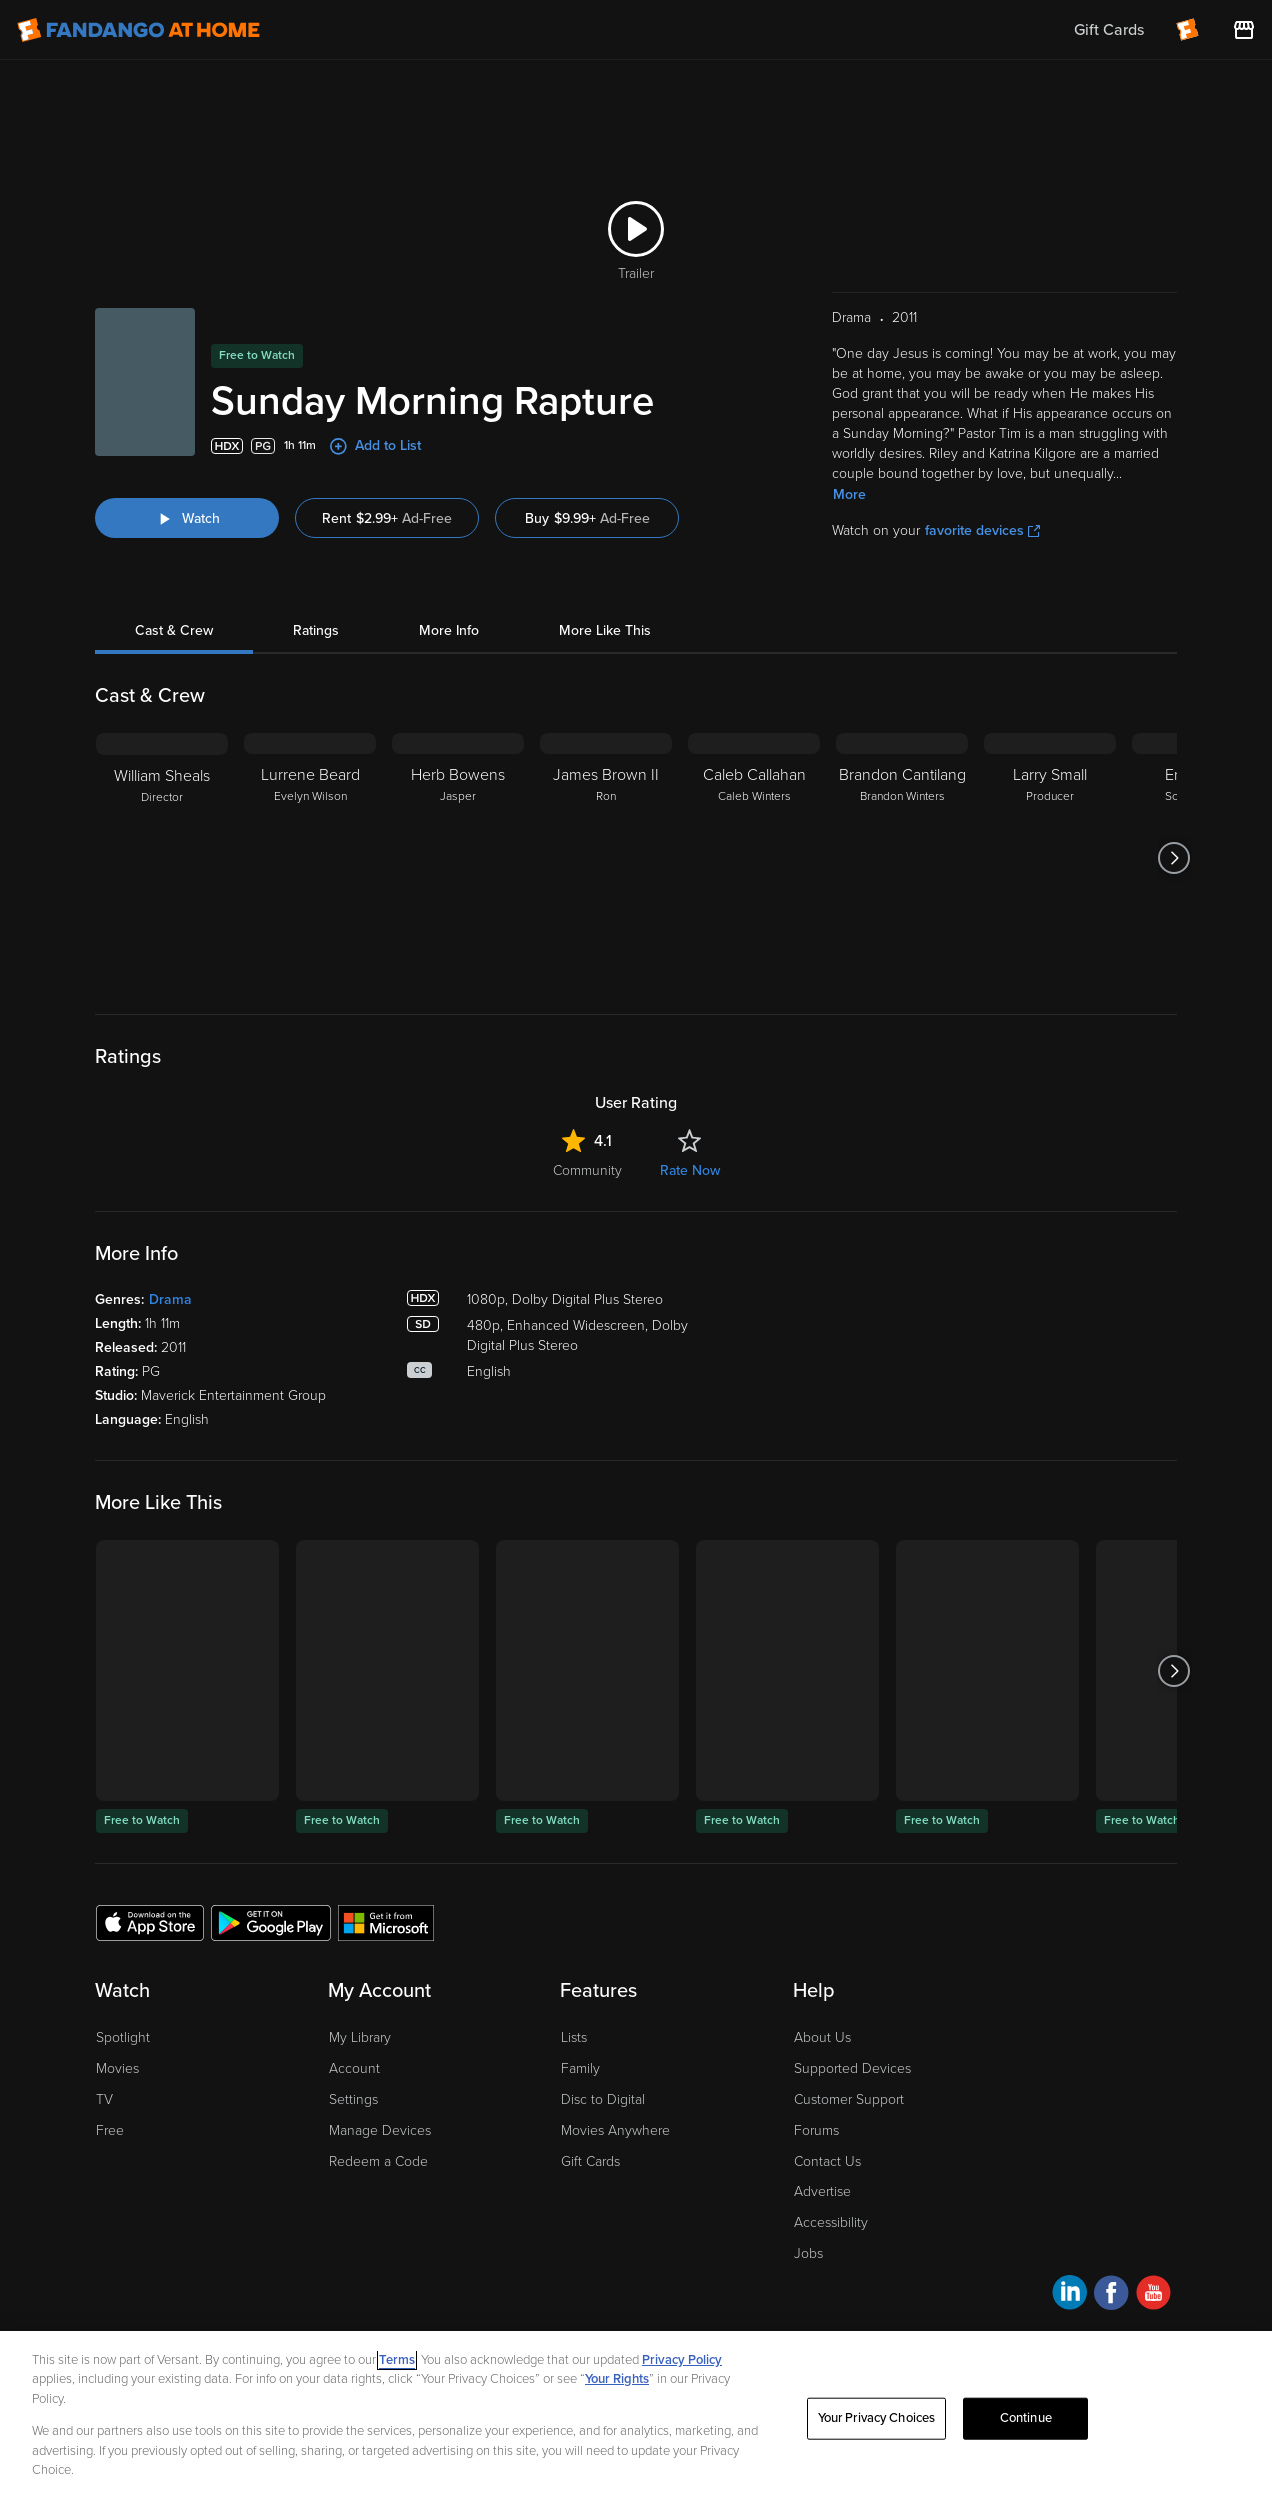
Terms (397, 2360)
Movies (117, 2068)
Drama (170, 1299)
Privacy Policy (682, 2360)
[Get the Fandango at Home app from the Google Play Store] (271, 1922)
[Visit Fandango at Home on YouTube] (1153, 2295)
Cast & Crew (174, 630)
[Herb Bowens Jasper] (458, 858)
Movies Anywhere (615, 2130)
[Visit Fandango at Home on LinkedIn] (1069, 2295)
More (849, 494)
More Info (449, 630)
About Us (822, 2037)
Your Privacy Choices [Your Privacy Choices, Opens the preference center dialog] (877, 2418)
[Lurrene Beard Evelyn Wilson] (310, 858)
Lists (574, 2037)
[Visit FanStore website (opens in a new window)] (1244, 30)
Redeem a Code (378, 2161)
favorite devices (982, 530)
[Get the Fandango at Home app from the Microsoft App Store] (386, 1922)
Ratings (316, 630)
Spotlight (123, 2037)
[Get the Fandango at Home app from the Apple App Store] (150, 1922)
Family (580, 2068)
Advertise (822, 2191)
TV (104, 2099)
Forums (816, 2130)
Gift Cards (590, 2161)
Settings (353, 2099)
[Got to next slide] (1174, 858)
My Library (360, 2037)
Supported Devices (852, 2068)
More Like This (605, 630)
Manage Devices (380, 2130)
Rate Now (690, 1170)
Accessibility (831, 2222)
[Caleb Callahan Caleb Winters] (754, 858)
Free (110, 2130)
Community (587, 1170)
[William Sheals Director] (162, 858)
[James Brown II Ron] (606, 858)
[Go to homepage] (138, 30)
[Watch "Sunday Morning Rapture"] (187, 518)
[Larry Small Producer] (1050, 858)
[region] (636, 2417)
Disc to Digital (603, 2099)
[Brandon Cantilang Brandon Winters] (902, 858)
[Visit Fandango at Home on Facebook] (1111, 2295)
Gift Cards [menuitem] (1109, 30)
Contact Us (827, 2161)
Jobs (808, 2253)
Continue (1026, 2418)
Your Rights (617, 2379)
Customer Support (849, 2099)
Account (354, 2068)
